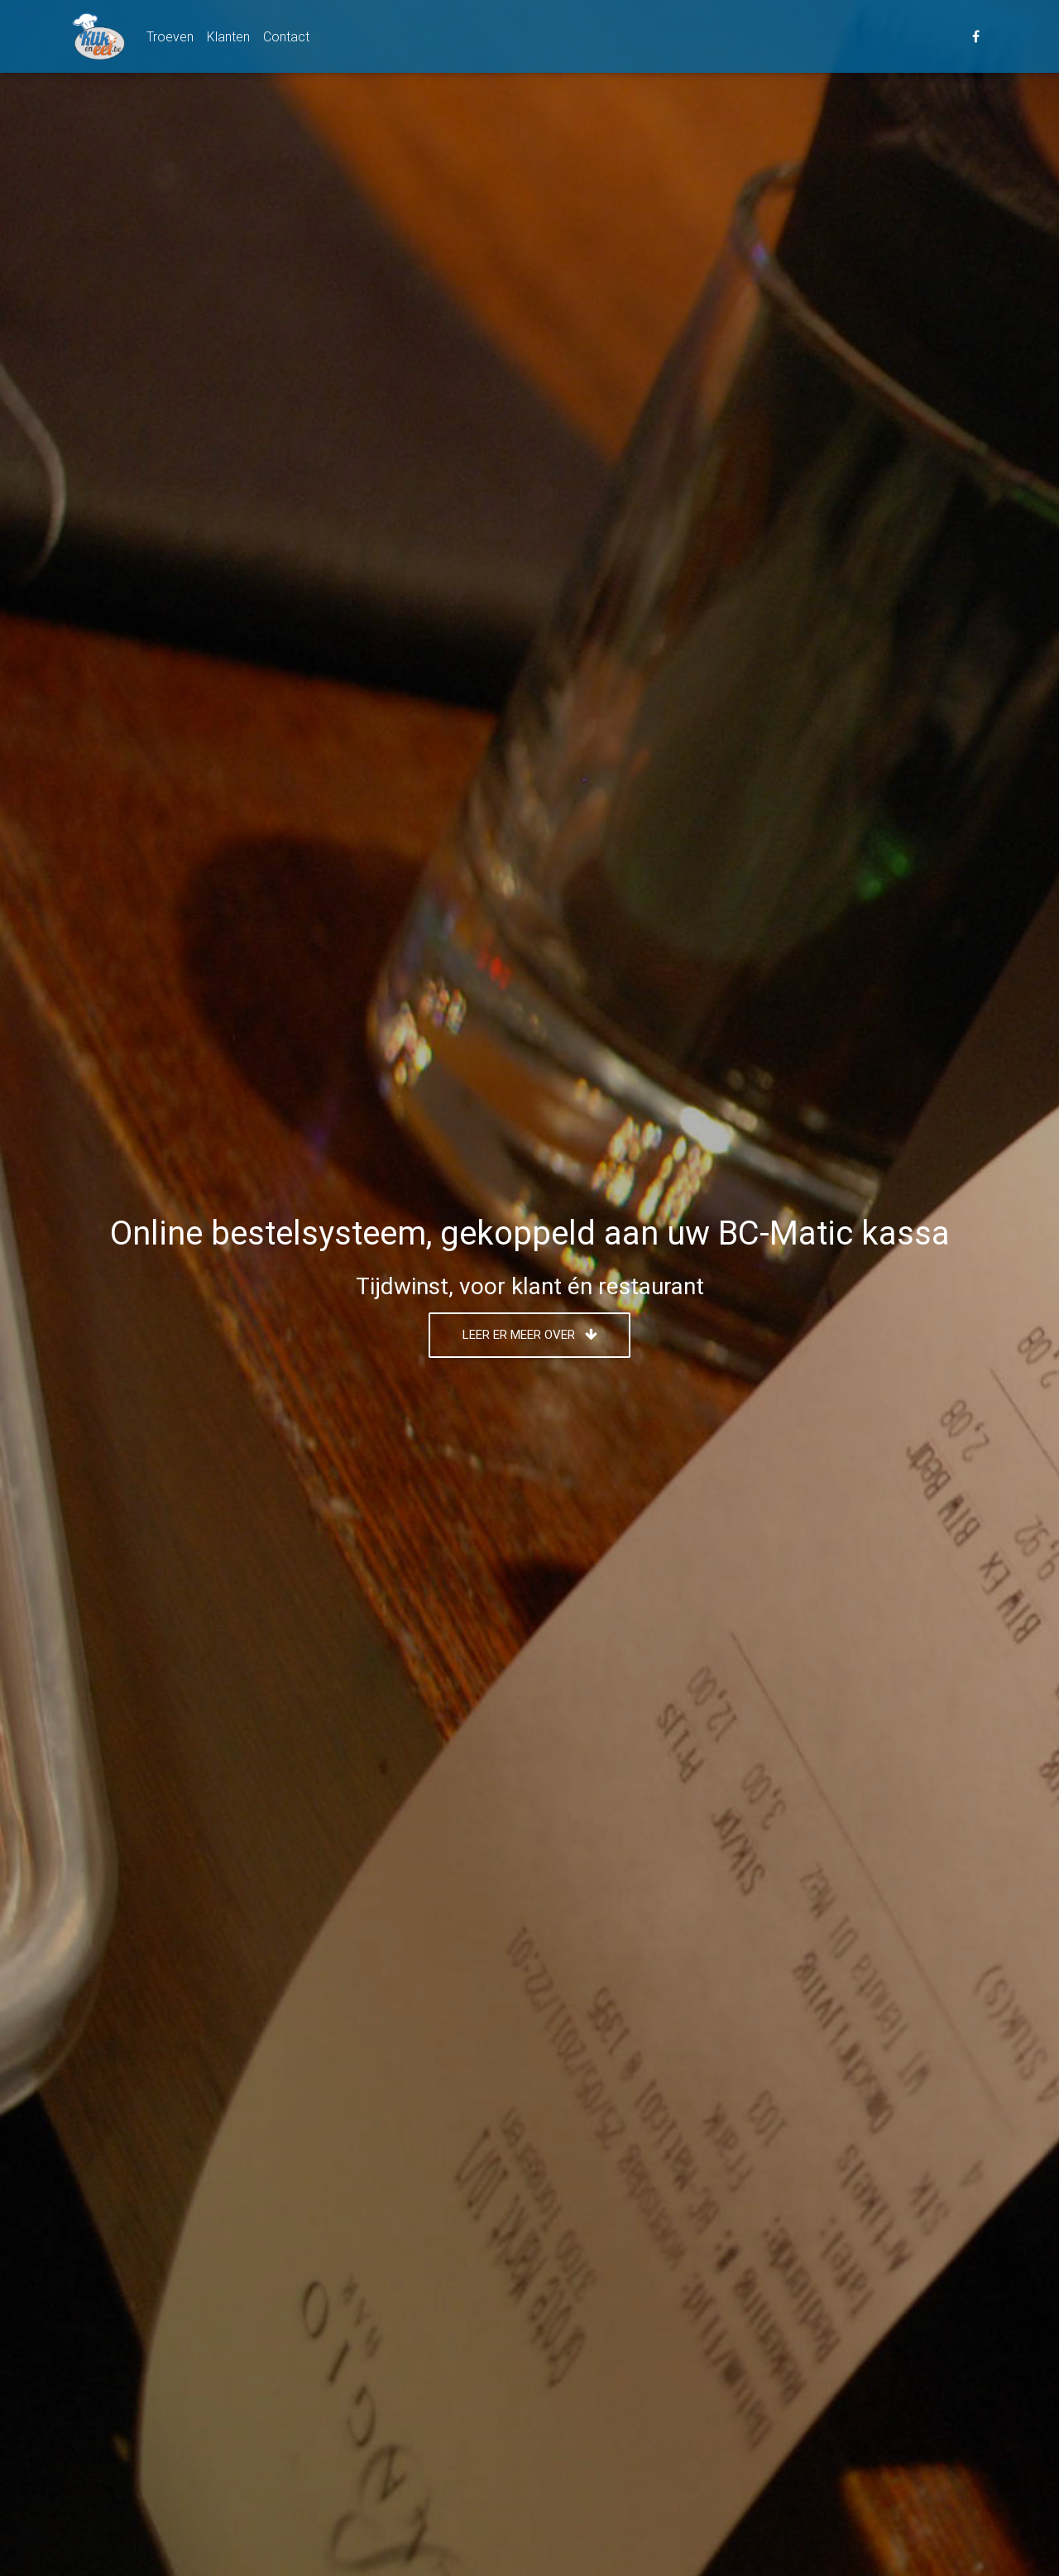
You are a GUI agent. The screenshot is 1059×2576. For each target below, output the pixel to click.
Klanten (228, 39)
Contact (286, 39)
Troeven (170, 39)
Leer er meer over (529, 1334)
